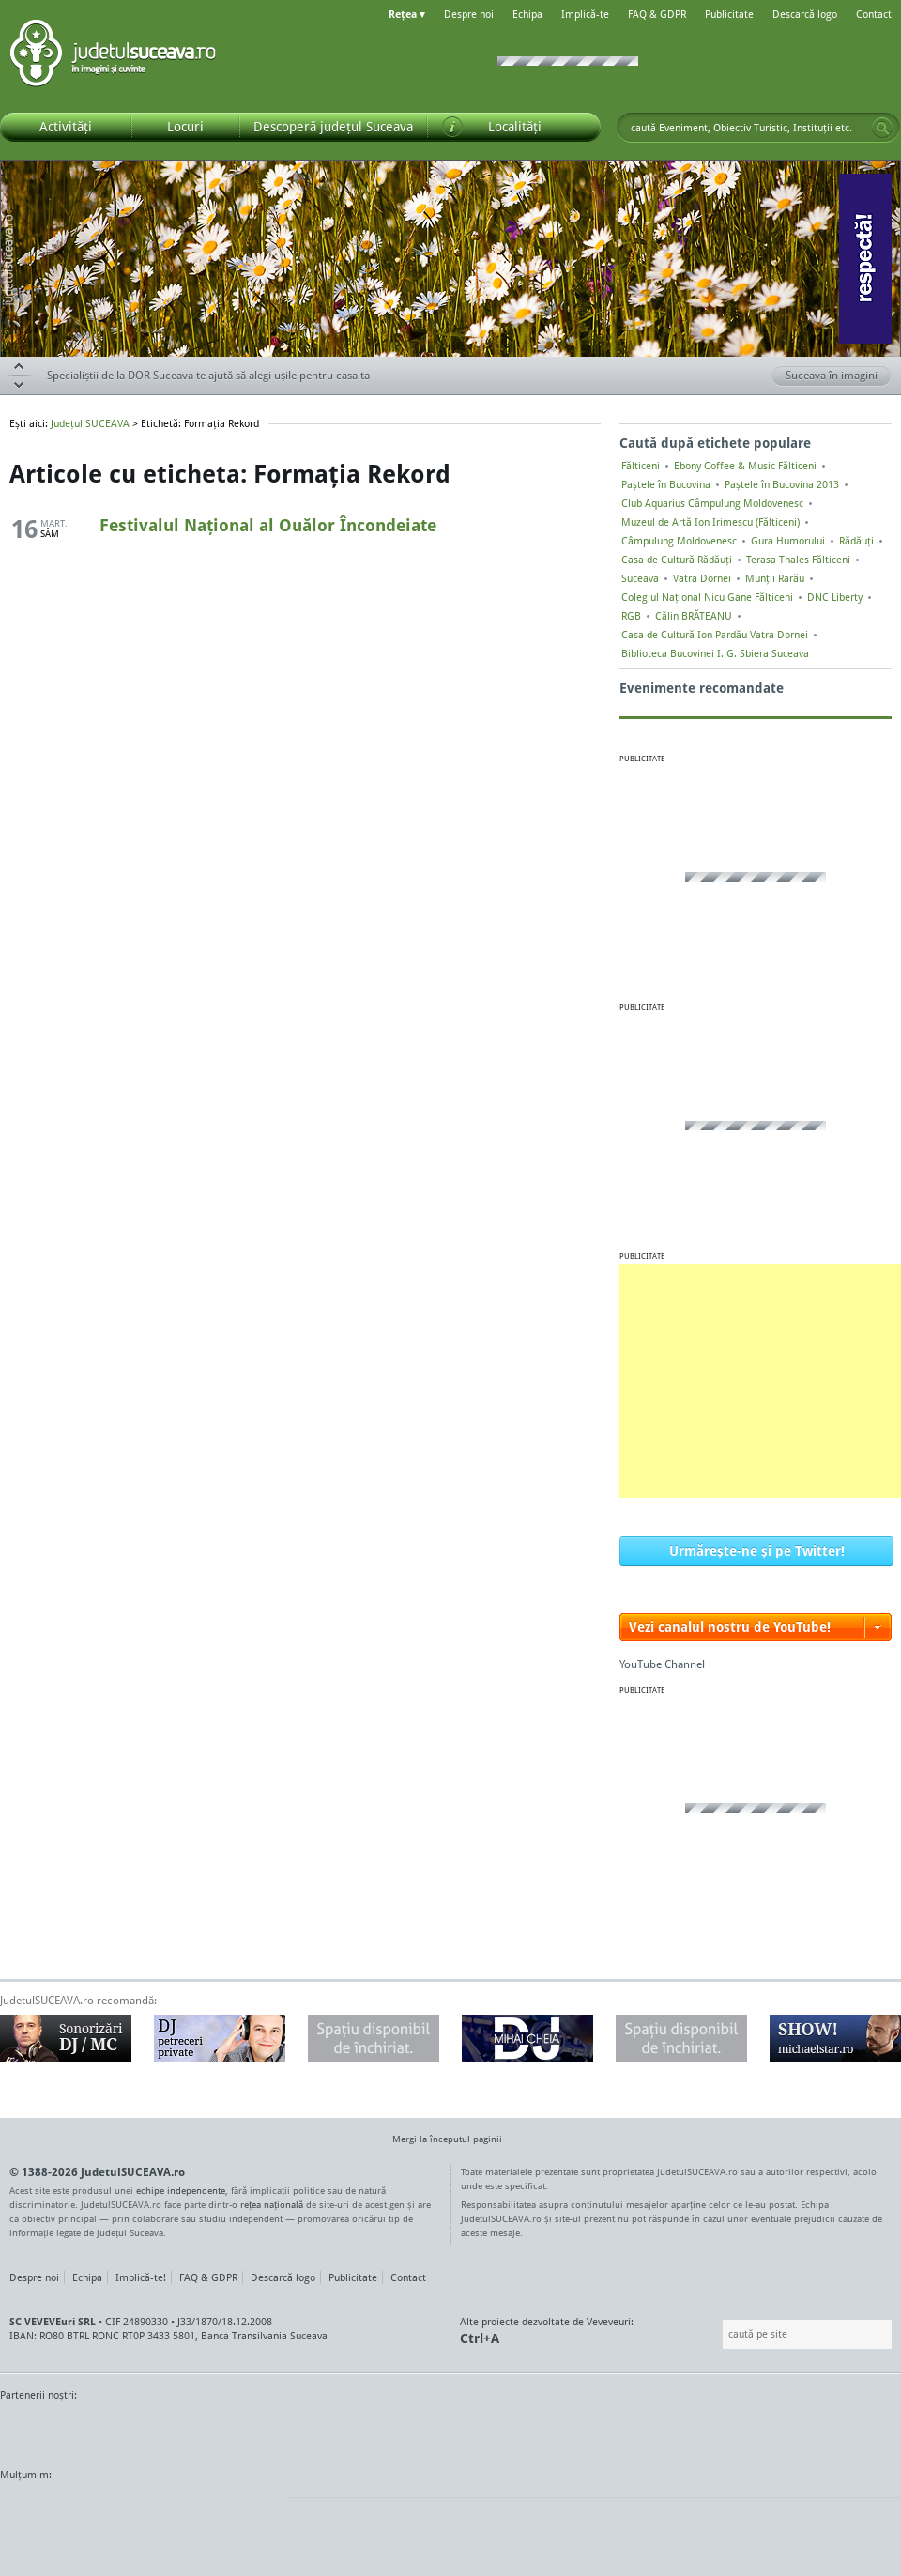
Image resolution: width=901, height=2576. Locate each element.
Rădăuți (856, 540)
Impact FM (411, 2430)
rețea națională (271, 2204)
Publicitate (729, 14)
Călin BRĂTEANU (693, 615)
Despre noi (469, 14)
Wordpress (47, 2510)
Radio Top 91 (618, 2430)
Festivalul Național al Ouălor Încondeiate (267, 524)
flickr (253, 2510)
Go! (882, 127)
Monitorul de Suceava (39, 2430)
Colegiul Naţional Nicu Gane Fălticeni (707, 597)
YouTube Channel (662, 1664)
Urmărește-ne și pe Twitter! (757, 1550)
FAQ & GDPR (657, 14)
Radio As (866, 2430)
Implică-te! (140, 2277)
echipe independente (180, 2190)
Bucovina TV (227, 2430)
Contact (874, 14)
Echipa (527, 14)
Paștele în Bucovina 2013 (782, 484)
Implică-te (585, 14)
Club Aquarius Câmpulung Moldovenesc (712, 503)
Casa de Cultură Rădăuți (676, 559)
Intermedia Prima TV (492, 2430)
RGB (631, 615)
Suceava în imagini (839, 376)
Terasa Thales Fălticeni (798, 559)
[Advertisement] (760, 1381)
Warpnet (707, 2430)
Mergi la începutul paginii (440, 2141)
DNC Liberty (835, 597)
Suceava (640, 578)
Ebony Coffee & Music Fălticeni (745, 465)
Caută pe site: (720, 2334)
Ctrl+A (479, 2338)
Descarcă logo (804, 14)
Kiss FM (551, 2430)
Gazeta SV (312, 2430)
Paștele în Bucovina (665, 484)
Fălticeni (640, 465)
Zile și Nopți (795, 2430)
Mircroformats (157, 2510)
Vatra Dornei (702, 578)
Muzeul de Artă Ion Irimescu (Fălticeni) (710, 522)
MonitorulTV (137, 2430)
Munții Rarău (774, 578)
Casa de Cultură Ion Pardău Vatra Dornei (714, 634)
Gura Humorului (788, 540)
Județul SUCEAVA (112, 56)
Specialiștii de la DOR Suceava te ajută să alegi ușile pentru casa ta (208, 375)
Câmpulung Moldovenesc (679, 540)
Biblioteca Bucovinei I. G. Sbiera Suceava (715, 653)
